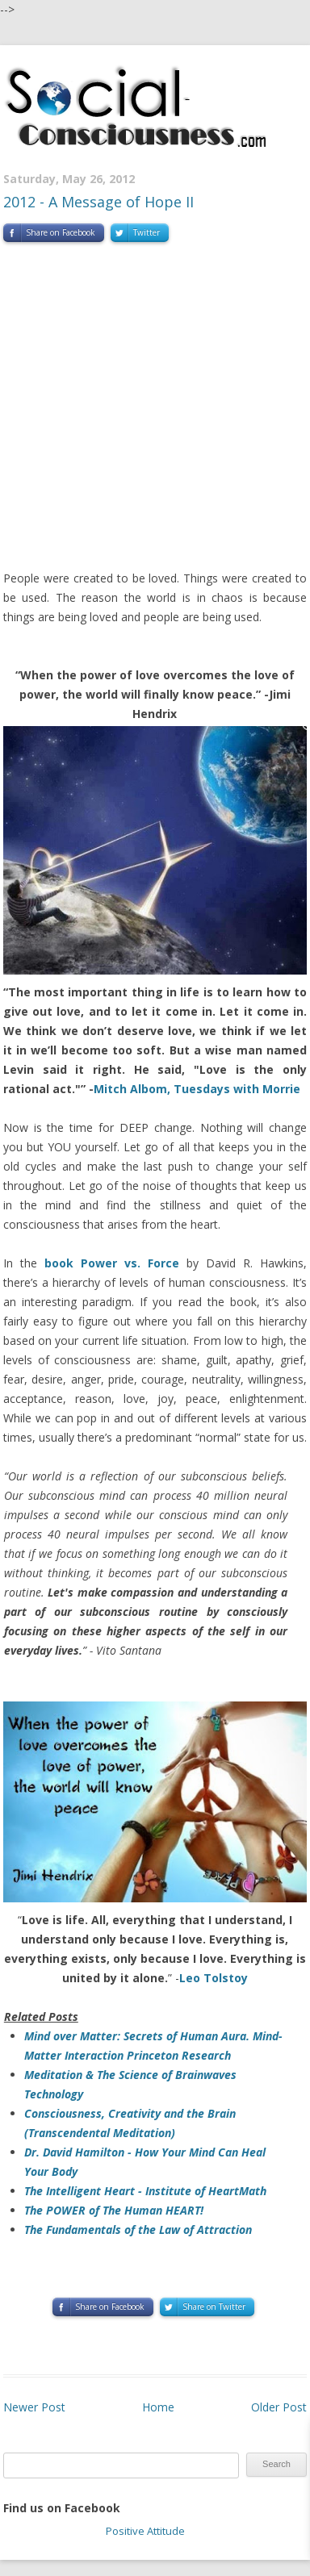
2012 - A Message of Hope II (98, 201)
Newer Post (34, 2407)
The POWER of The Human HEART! (113, 2210)
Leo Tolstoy (213, 1977)
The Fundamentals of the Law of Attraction (138, 2229)
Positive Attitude (145, 2531)
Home (158, 2407)
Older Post (279, 2407)
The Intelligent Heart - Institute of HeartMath (145, 2190)
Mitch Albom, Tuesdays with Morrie (197, 1088)
